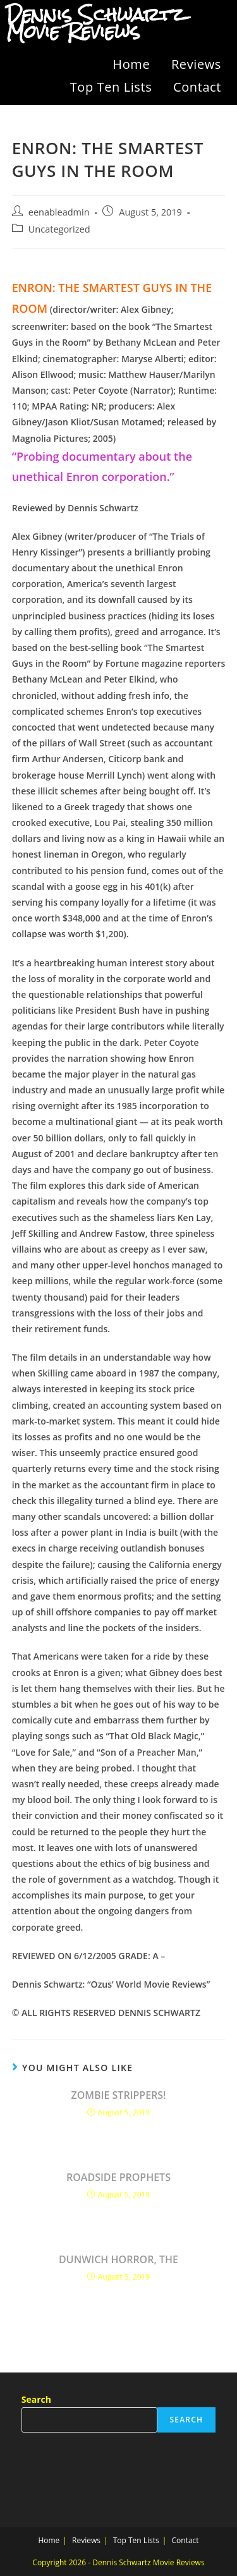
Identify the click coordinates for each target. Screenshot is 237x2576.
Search (36, 2399)
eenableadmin (59, 212)
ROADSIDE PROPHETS (118, 2177)
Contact (197, 86)
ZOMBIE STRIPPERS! (118, 2095)
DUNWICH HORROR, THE (118, 2259)
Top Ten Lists (111, 86)
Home (131, 64)
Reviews (196, 64)
